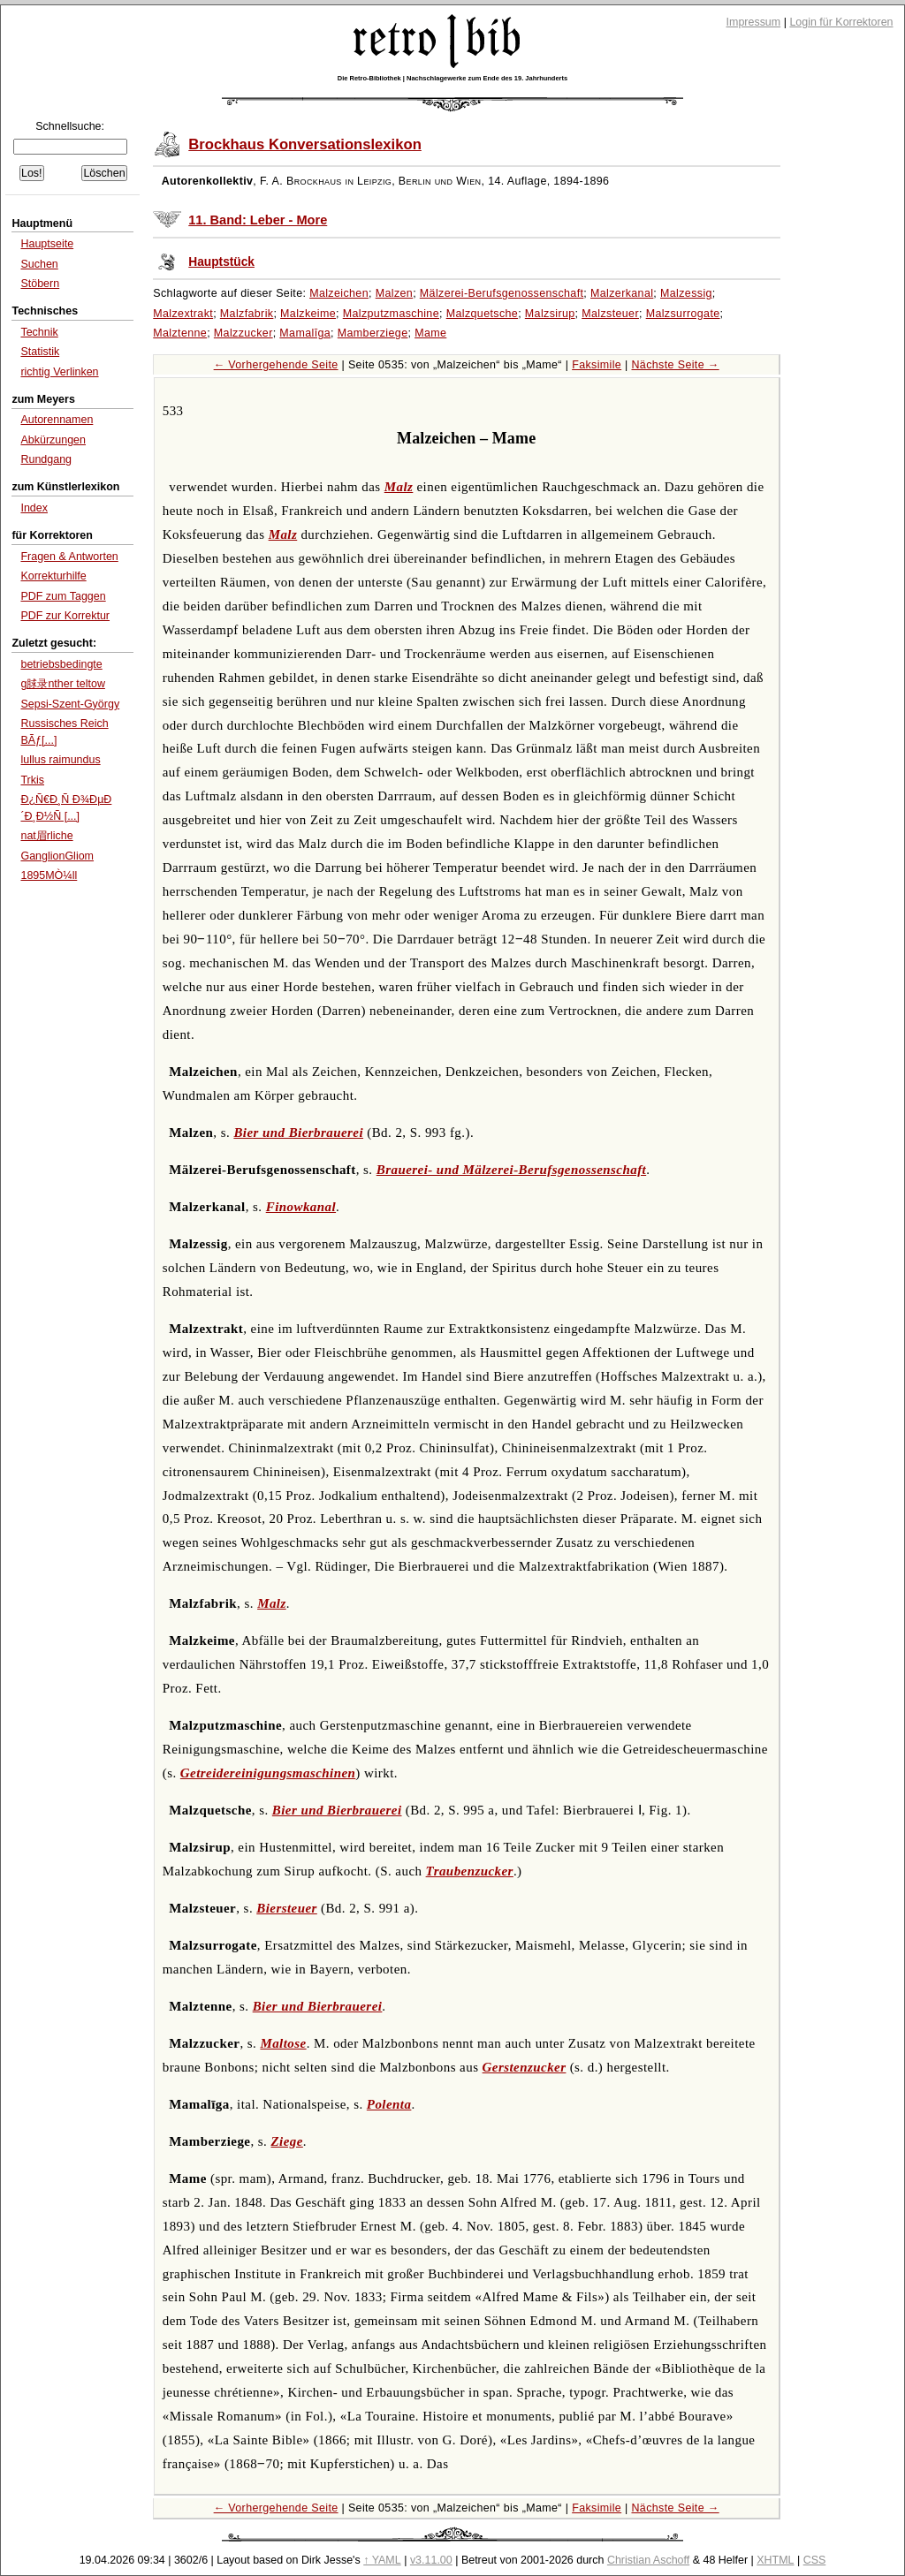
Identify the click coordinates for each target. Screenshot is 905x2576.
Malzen (394, 293)
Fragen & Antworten (69, 556)
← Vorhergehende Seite (276, 365)
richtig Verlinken (59, 372)
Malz (399, 487)
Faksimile (596, 365)
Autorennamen (56, 419)
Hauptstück (221, 262)
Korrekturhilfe (53, 576)
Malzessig (686, 293)
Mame (430, 333)
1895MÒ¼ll (48, 875)
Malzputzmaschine (391, 313)
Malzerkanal (621, 293)
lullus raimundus (60, 760)
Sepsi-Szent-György (69, 704)
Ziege (287, 2141)
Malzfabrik (247, 313)
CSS (814, 2560)
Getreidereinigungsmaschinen (267, 1773)
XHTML (775, 2560)
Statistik (39, 351)
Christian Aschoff (648, 2560)
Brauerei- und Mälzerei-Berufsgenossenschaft (511, 1170)
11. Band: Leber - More (257, 220)
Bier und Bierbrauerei (298, 1132)
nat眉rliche (46, 836)
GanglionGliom (57, 856)
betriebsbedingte (61, 664)
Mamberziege (373, 333)
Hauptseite (46, 244)
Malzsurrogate (683, 313)
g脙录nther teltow (62, 684)
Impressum (753, 22)
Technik (38, 332)
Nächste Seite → (675, 365)
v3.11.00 (431, 2560)
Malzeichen (339, 293)
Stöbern (39, 283)
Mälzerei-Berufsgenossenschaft (502, 293)
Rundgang (46, 459)
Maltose (283, 2043)
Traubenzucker (469, 1871)
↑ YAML (382, 2560)
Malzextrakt (183, 313)
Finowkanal (301, 1207)
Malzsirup (550, 313)
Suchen (38, 264)
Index (34, 508)
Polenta (389, 2104)
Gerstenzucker (525, 2067)
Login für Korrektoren (841, 22)
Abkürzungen (53, 440)
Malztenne (180, 333)
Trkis (32, 780)
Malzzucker (243, 333)
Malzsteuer (610, 313)
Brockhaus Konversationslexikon (305, 144)
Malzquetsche (482, 313)
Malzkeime (308, 313)
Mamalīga (305, 333)
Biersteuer (286, 1908)
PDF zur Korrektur (65, 616)
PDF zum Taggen (62, 596)
